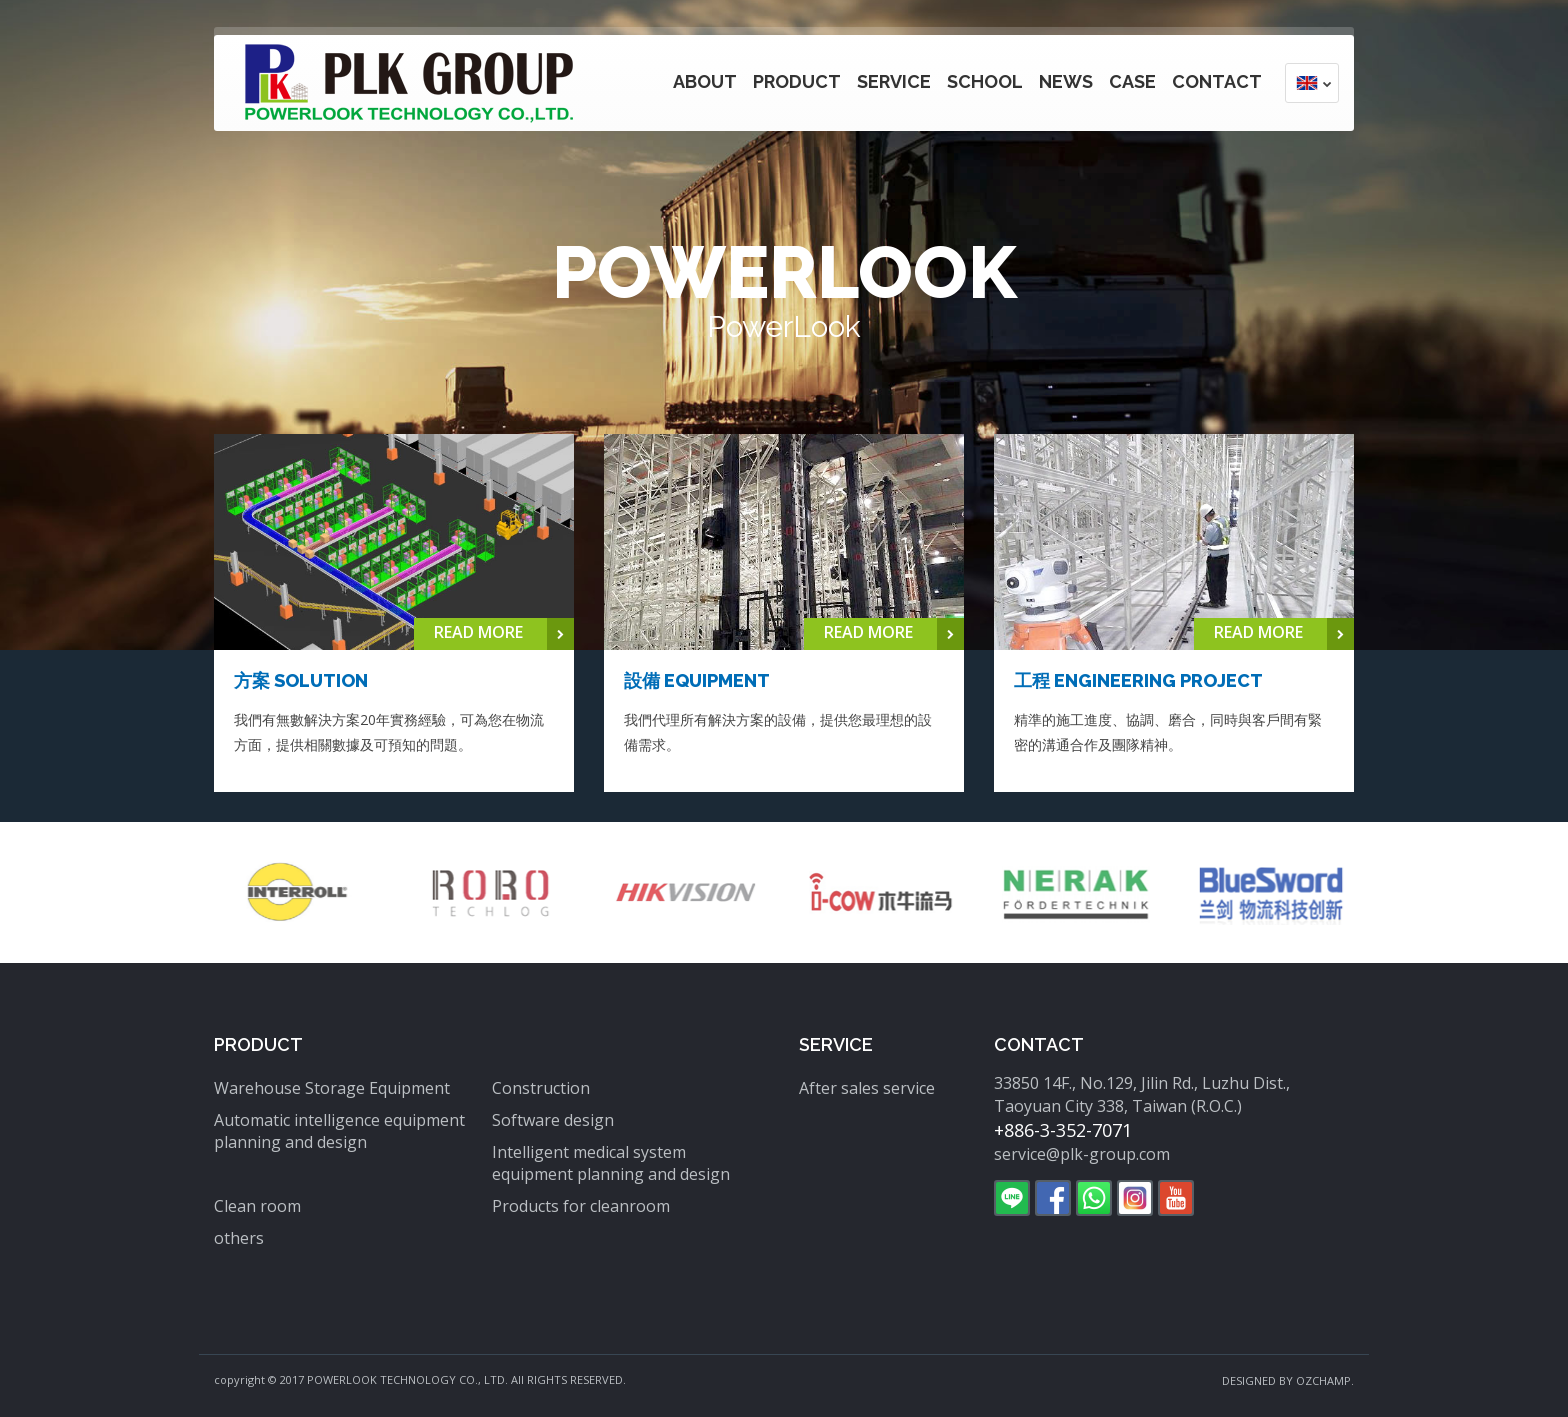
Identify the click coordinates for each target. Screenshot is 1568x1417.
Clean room (257, 1206)
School (985, 81)
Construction (541, 1088)
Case (1132, 81)
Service (894, 81)
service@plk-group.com (1082, 1154)
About (705, 81)
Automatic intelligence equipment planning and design (339, 1131)
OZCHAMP (1323, 1380)
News (1066, 81)
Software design (553, 1120)
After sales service (867, 1088)
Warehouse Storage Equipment (332, 1088)
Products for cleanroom (581, 1206)
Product (797, 81)
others (239, 1238)
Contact (1217, 81)
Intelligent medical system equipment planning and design (611, 1163)
